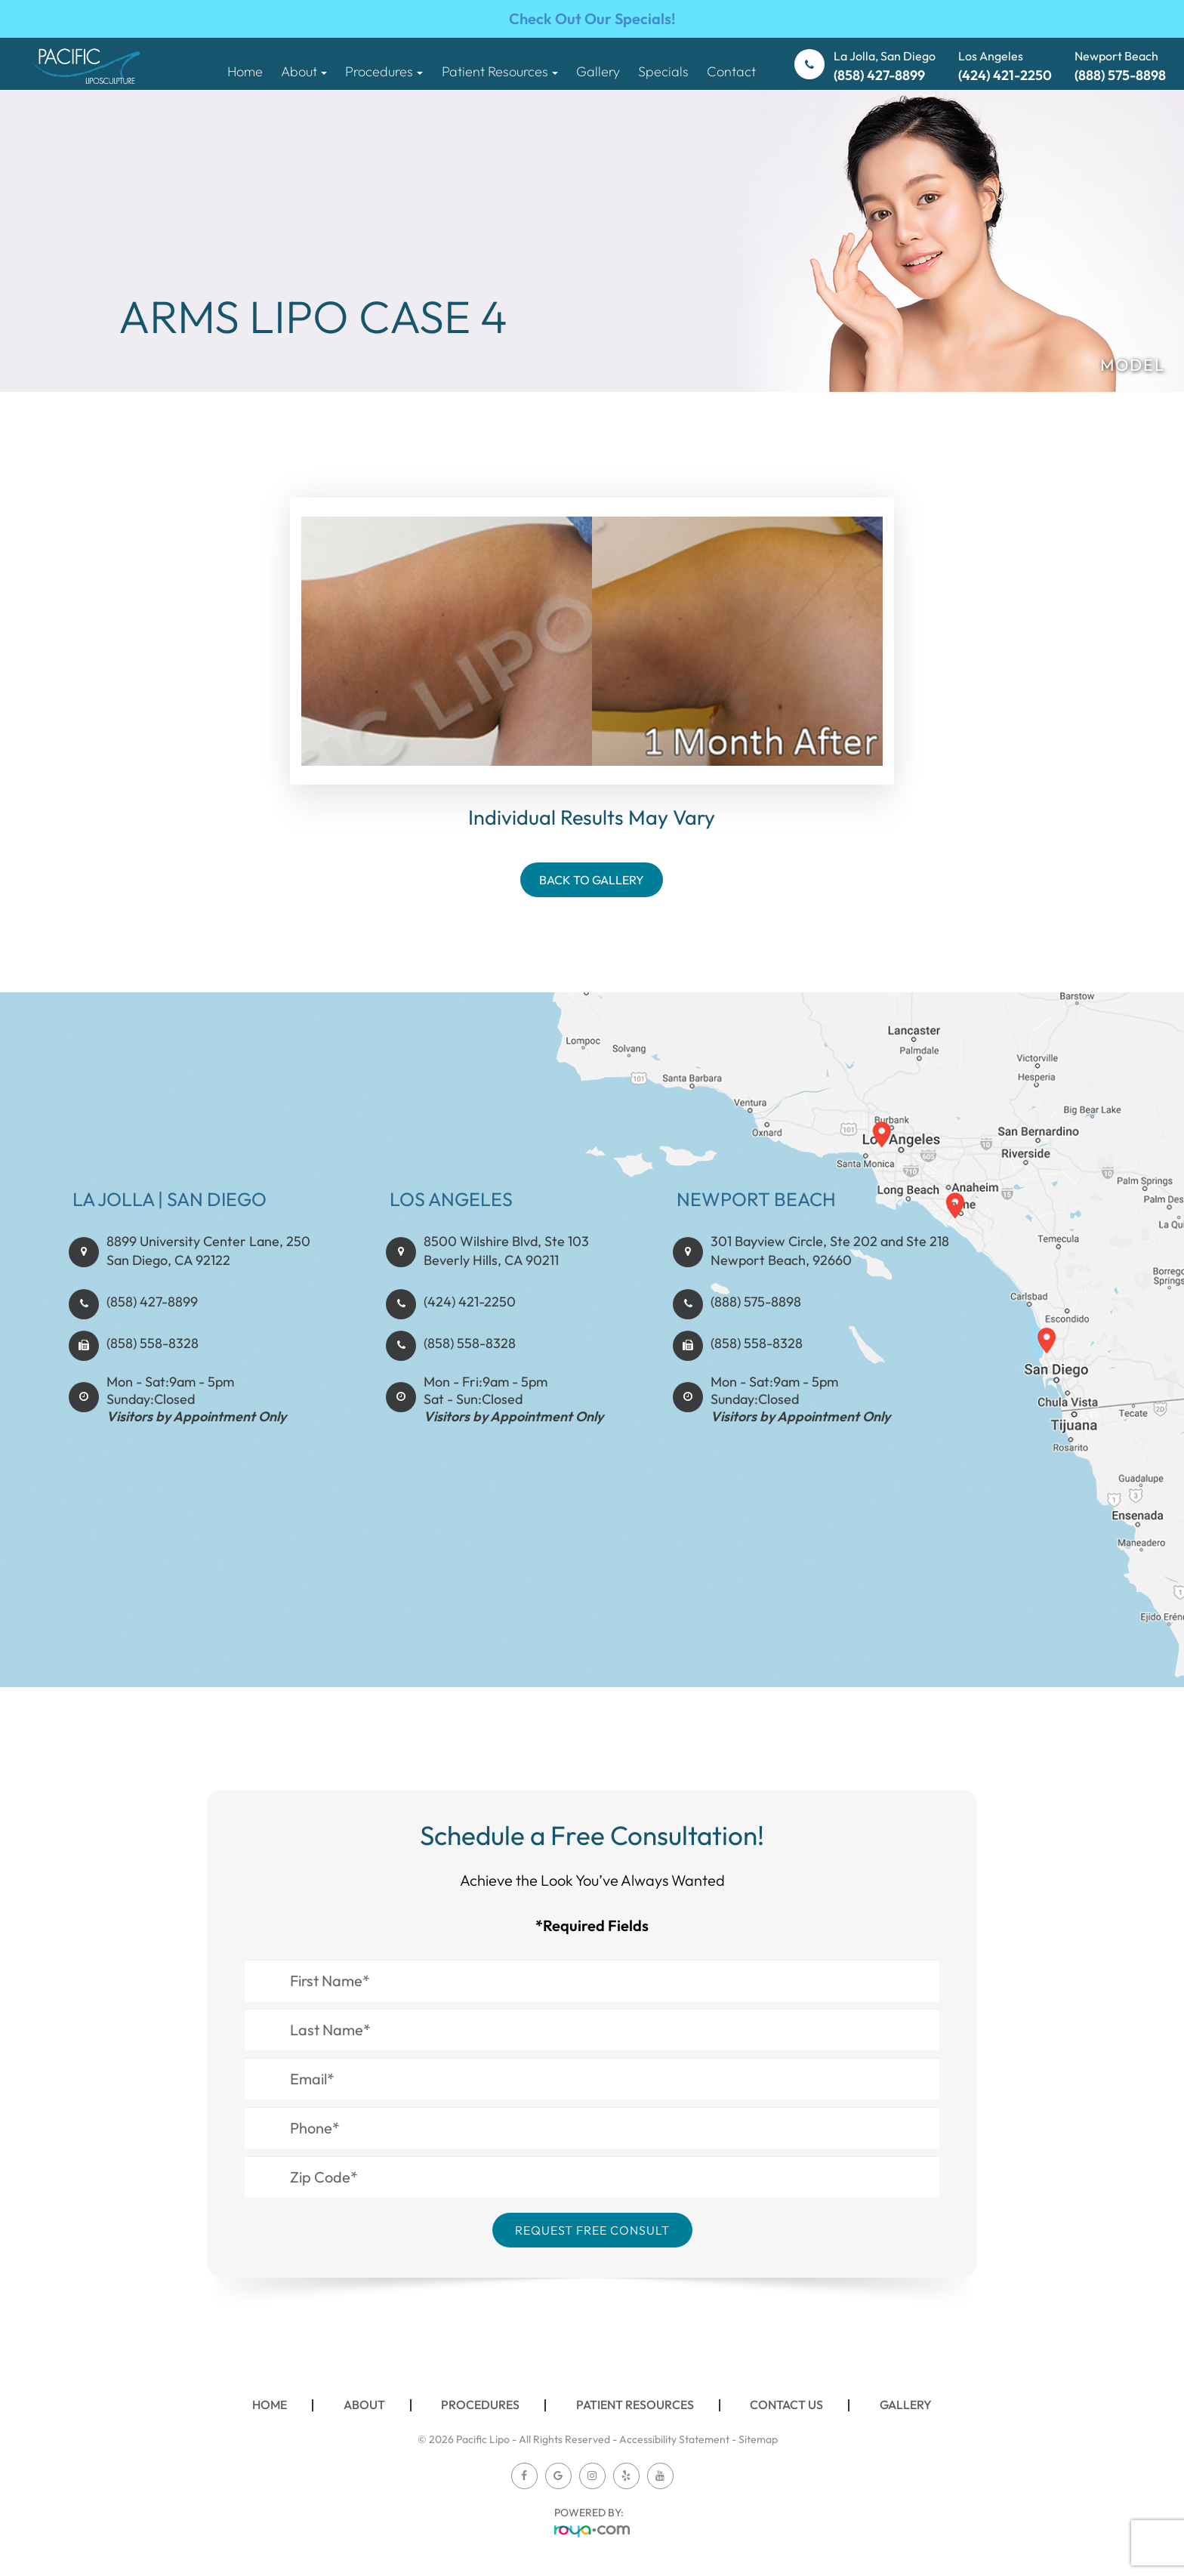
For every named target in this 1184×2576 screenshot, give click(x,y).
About (364, 2404)
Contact (731, 71)
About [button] (304, 71)
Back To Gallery (591, 879)
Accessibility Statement (674, 2439)
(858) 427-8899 (152, 1372)
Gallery (598, 71)
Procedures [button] (384, 71)
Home (245, 71)
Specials (663, 71)
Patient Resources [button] (500, 71)
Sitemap (758, 2439)
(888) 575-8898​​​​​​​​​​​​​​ (756, 1372)
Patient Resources (635, 2404)
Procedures (480, 2404)
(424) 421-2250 (470, 1372)
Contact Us (786, 2404)
